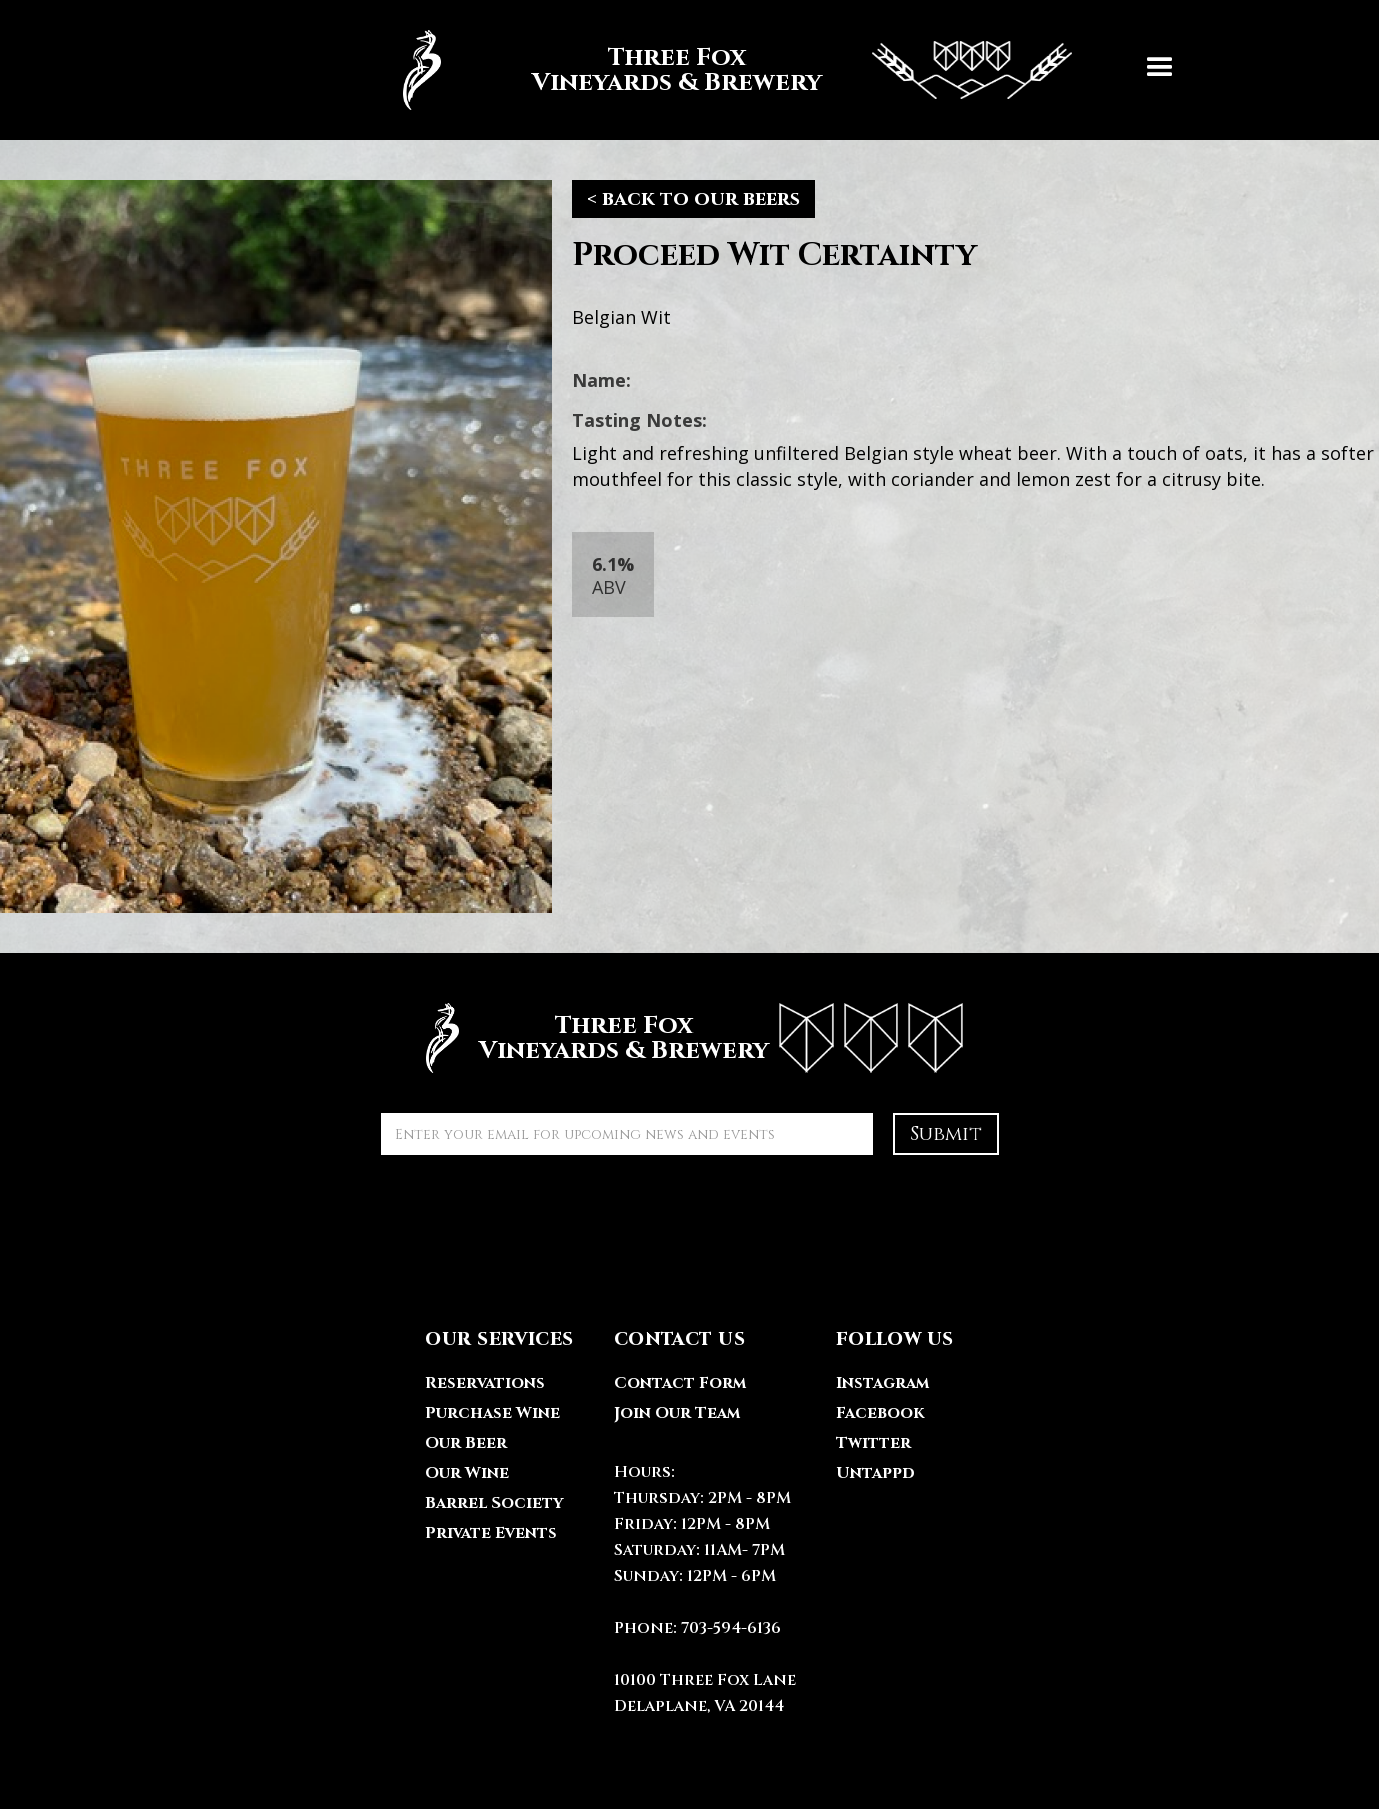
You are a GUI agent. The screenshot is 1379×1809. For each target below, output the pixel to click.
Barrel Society (494, 1503)
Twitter (873, 1443)
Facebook (880, 1413)
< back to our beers (693, 198)
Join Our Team (677, 1413)
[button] (1160, 70)
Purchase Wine (492, 1413)
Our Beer (466, 1443)
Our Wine (467, 1473)
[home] (727, 70)
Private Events (491, 1533)
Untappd (875, 1473)
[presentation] (533, 1214)
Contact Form (680, 1383)
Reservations (485, 1383)
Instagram (882, 1383)
